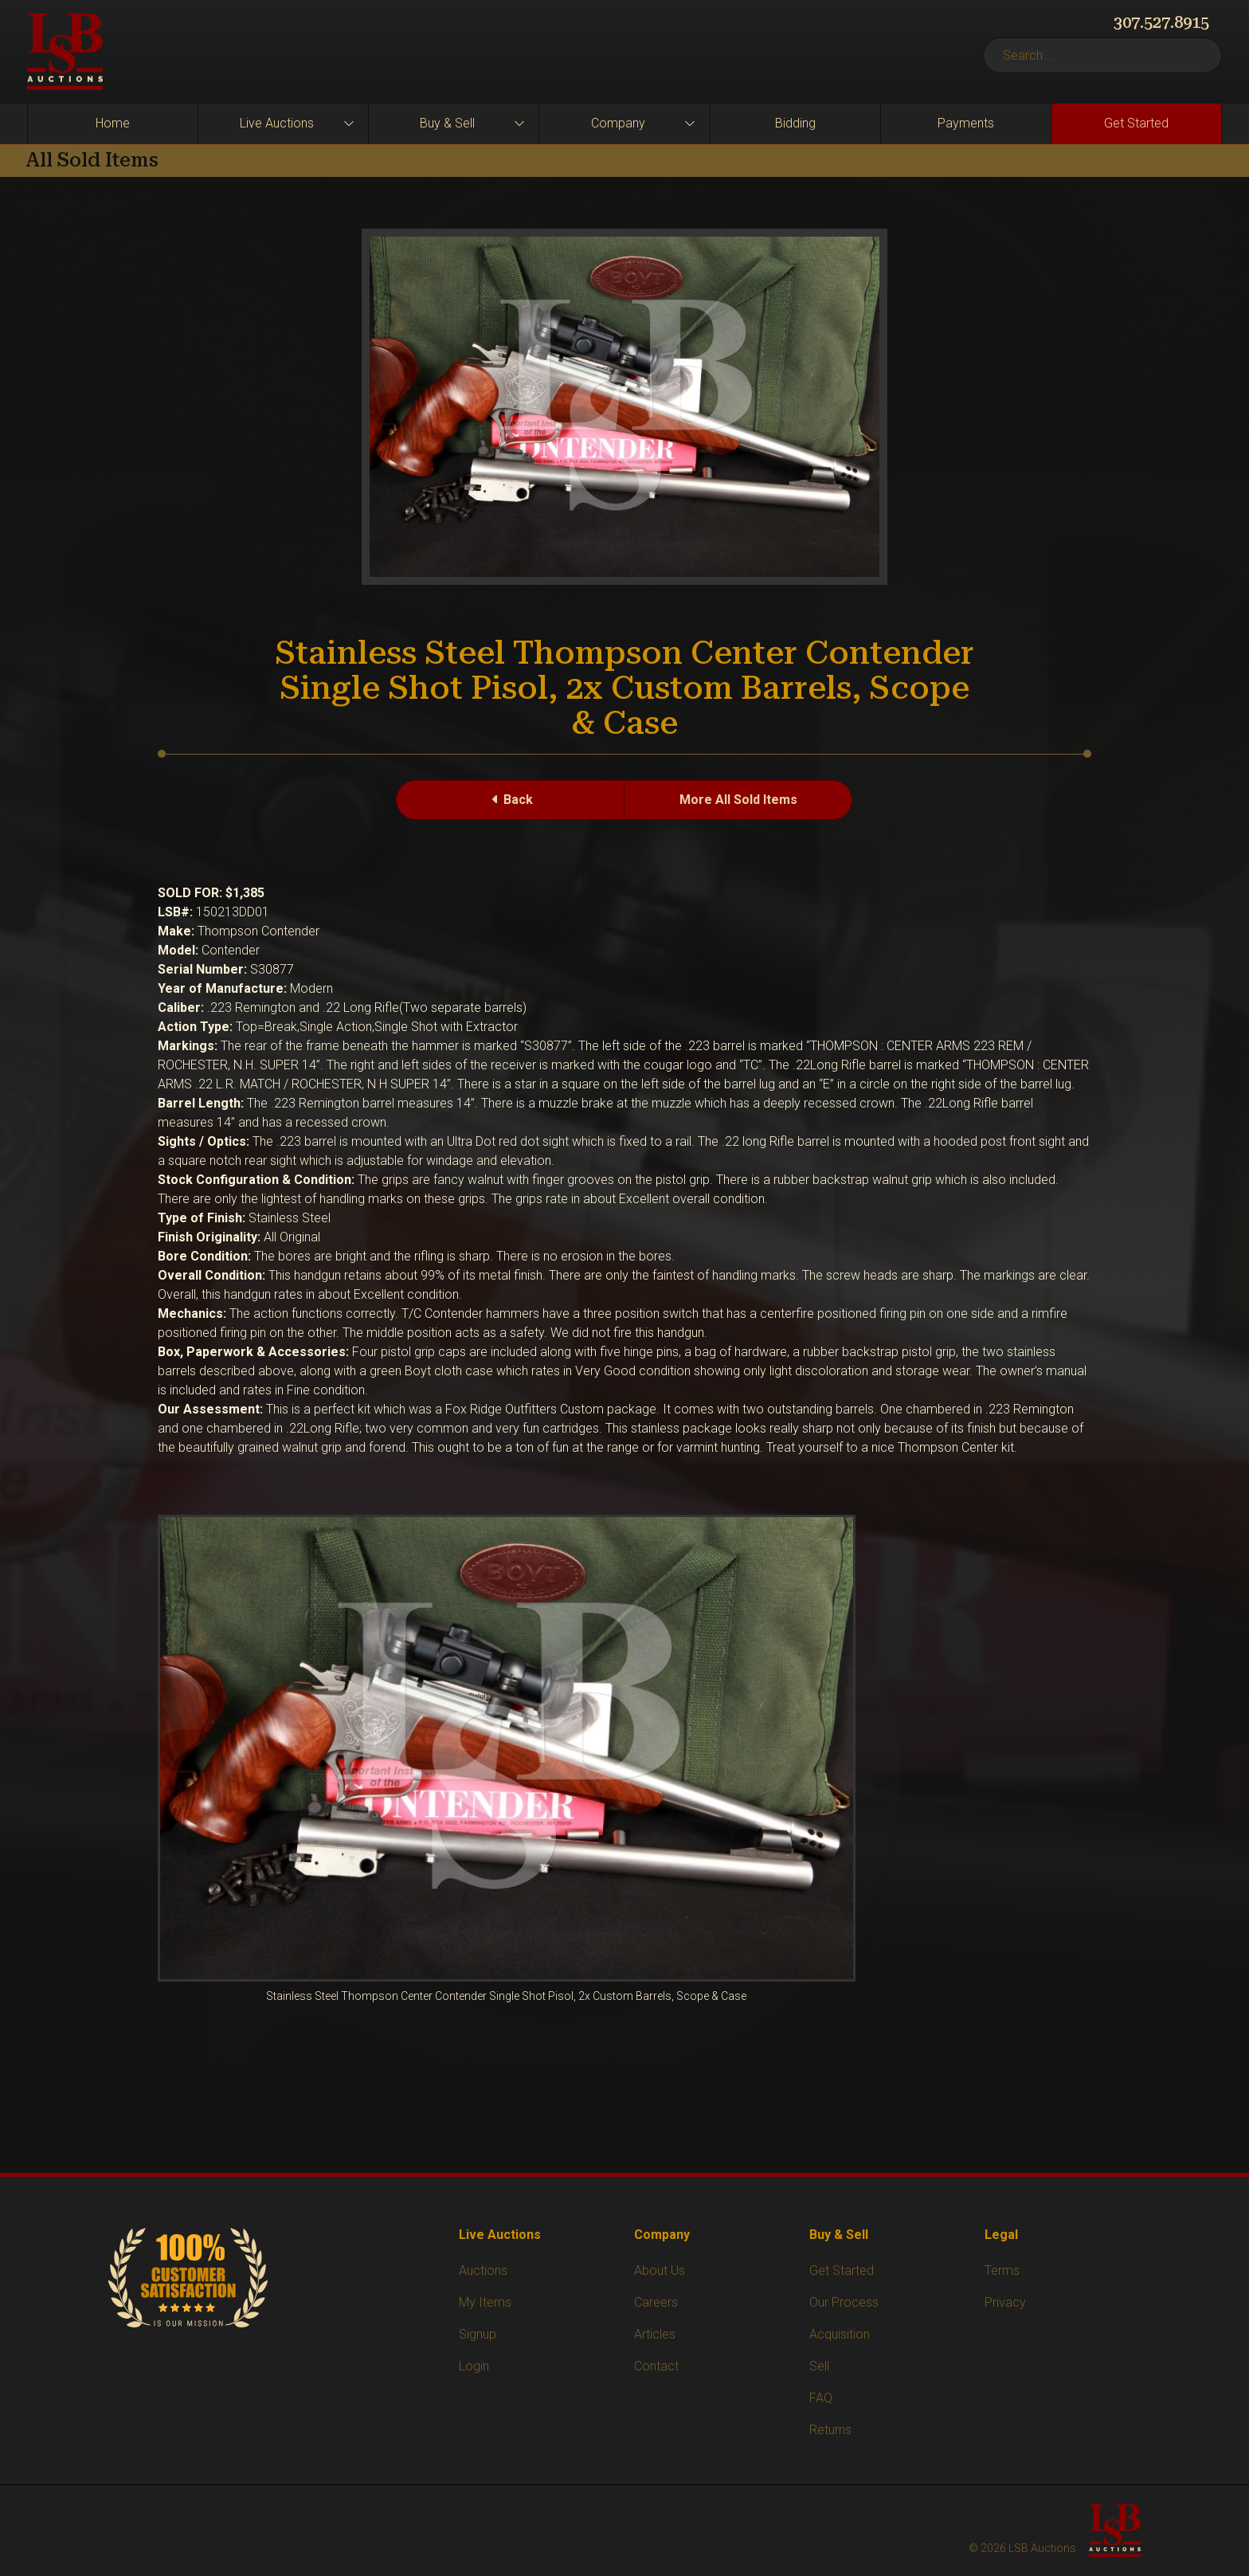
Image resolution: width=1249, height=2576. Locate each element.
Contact (656, 2366)
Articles (654, 2334)
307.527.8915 (1161, 22)
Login (474, 2366)
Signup (477, 2334)
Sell (819, 2366)
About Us (659, 2270)
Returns (830, 2429)
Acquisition (839, 2334)
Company (618, 123)
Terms (1002, 2270)
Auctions (483, 2270)
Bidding (795, 123)
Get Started (1136, 123)
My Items (485, 2302)
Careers (656, 2302)
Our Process (844, 2302)
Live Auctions (277, 123)
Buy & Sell (447, 123)
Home (113, 123)
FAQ (820, 2397)
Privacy (1005, 2302)
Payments (966, 123)
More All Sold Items (738, 799)
